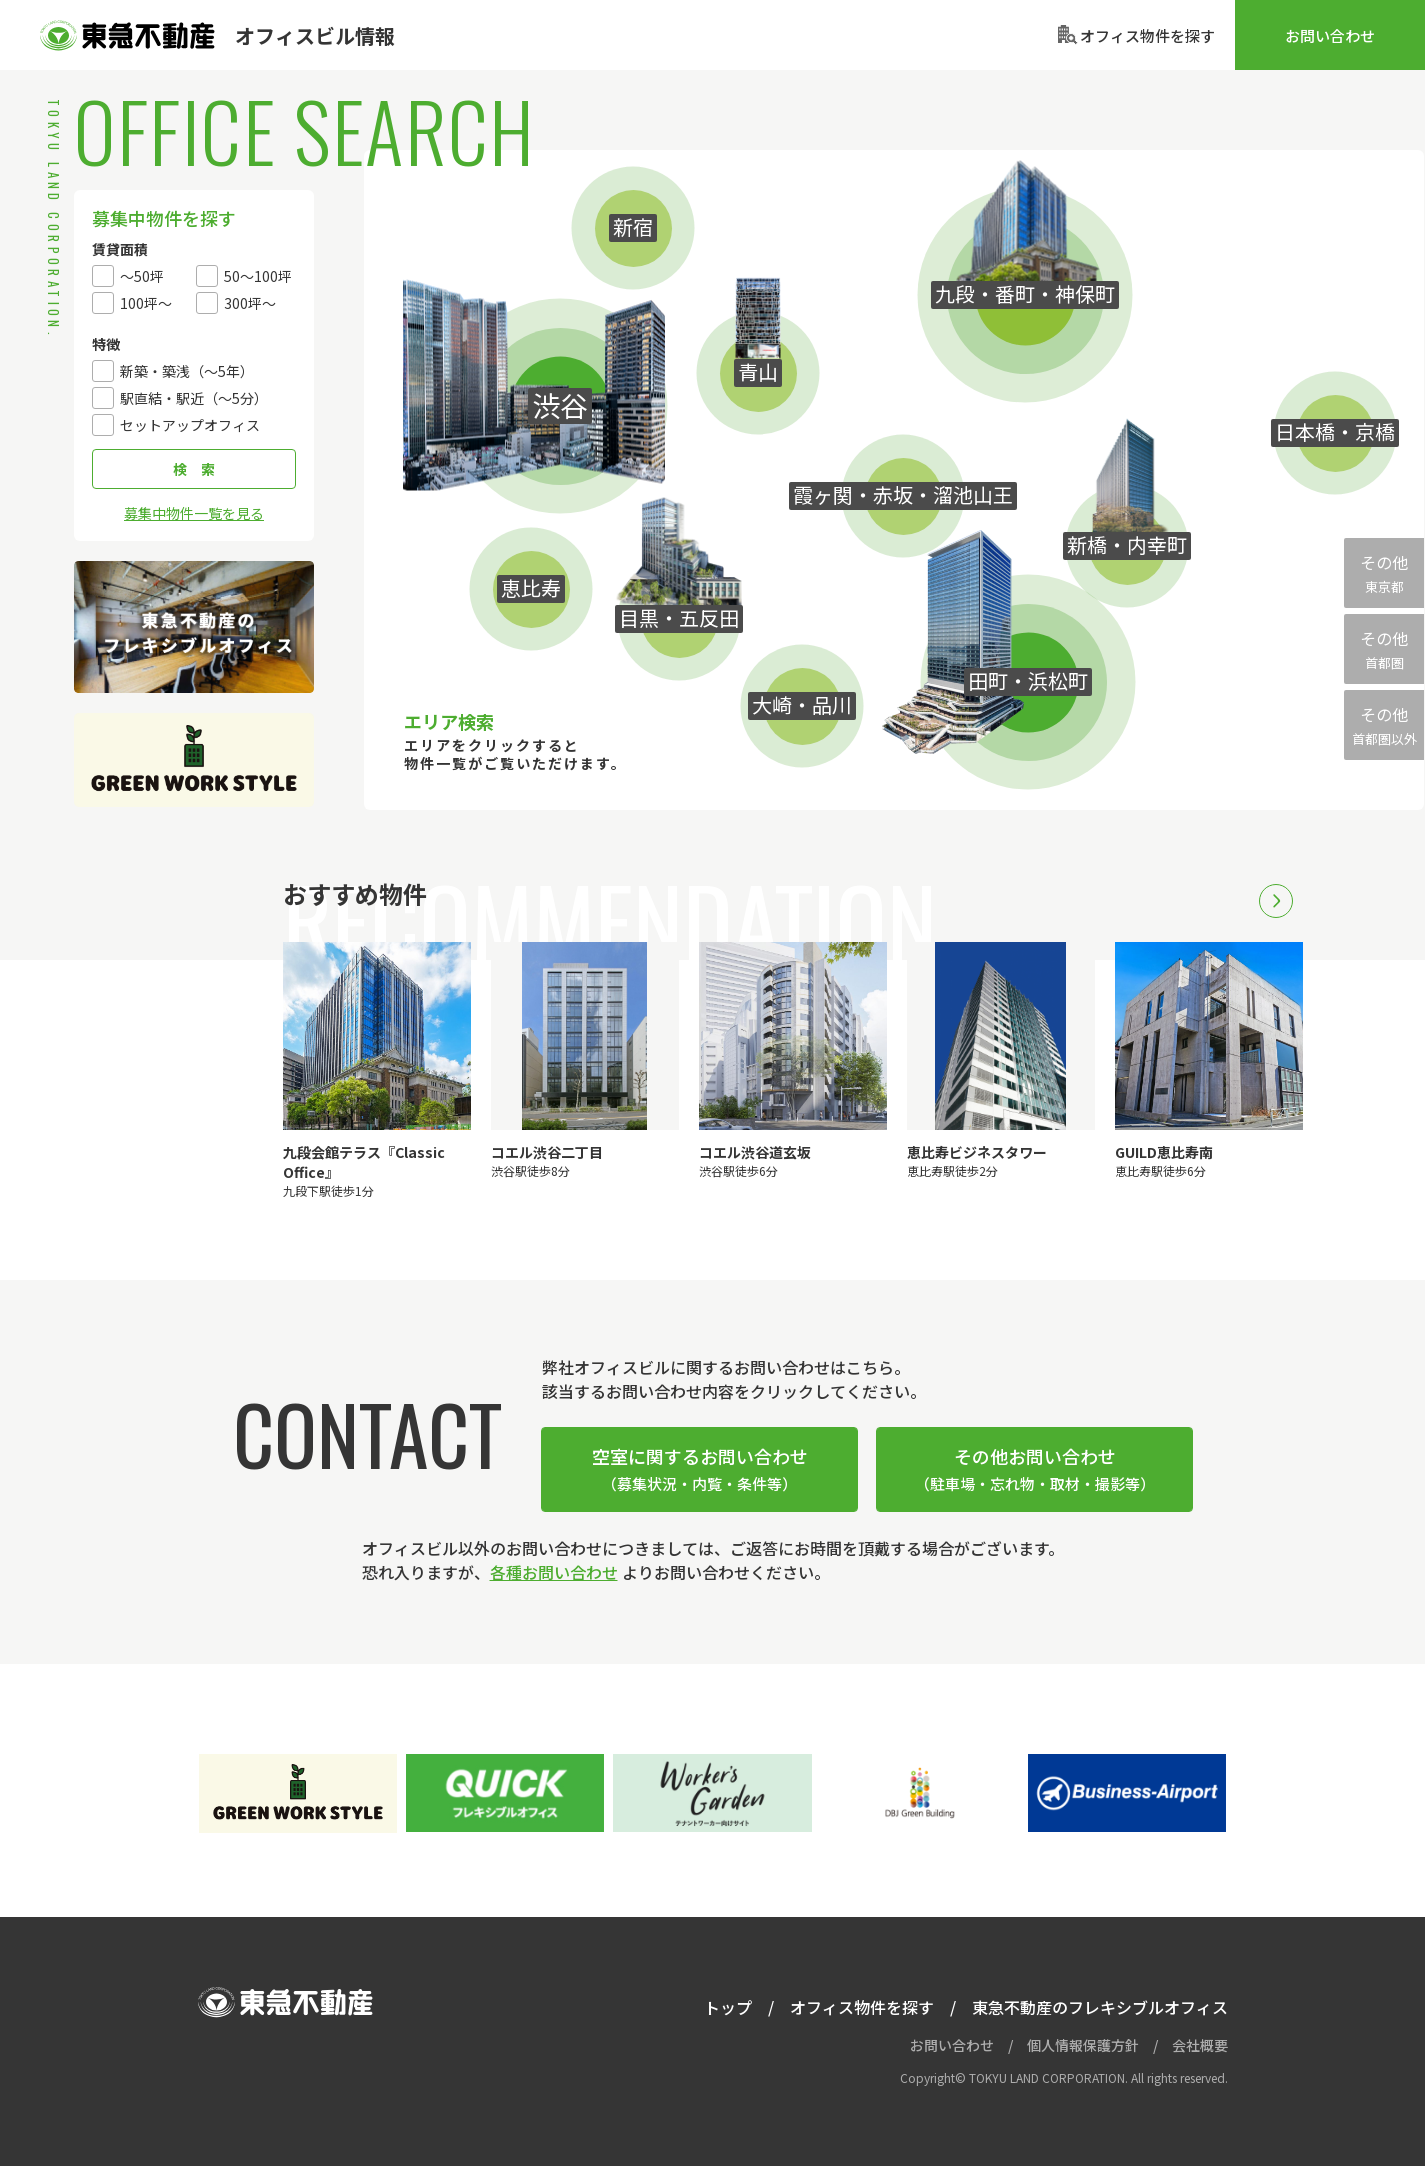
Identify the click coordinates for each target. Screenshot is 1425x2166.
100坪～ (146, 303)
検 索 (194, 469)
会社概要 (1200, 2045)
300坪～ (250, 303)
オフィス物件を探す (862, 2007)
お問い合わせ (1330, 35)
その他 (1384, 573)
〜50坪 (142, 276)
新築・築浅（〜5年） (187, 371)
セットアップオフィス (190, 425)
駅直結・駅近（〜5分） (194, 398)
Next (1276, 901)
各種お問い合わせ (554, 1572)
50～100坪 (258, 276)
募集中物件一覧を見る (194, 513)
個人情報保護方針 (1083, 2045)
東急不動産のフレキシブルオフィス (194, 627)
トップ (728, 2007)
